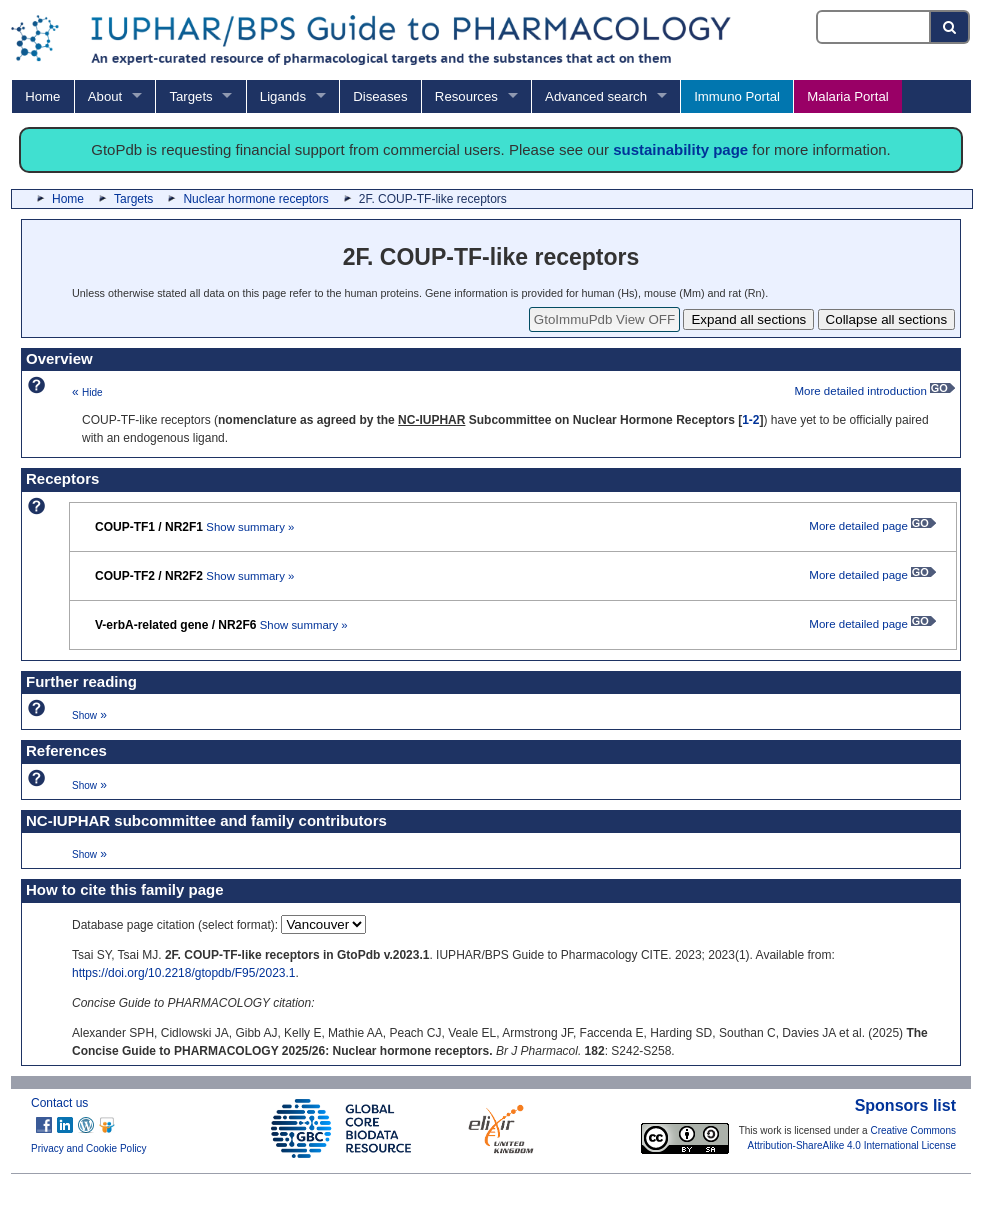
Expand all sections (748, 319)
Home (42, 96)
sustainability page (680, 149)
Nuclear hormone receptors (255, 199)
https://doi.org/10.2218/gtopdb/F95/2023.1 (184, 973)
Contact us (59, 1103)
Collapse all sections (887, 319)
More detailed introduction (874, 391)
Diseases (380, 96)
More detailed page (872, 526)
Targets (190, 96)
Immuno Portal (737, 96)
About (105, 96)
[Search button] (950, 27)
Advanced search (596, 96)
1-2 (750, 420)
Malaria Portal (847, 96)
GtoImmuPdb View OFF (604, 319)
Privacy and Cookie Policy (89, 1148)
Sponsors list (905, 1105)
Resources (466, 96)
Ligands (283, 96)
